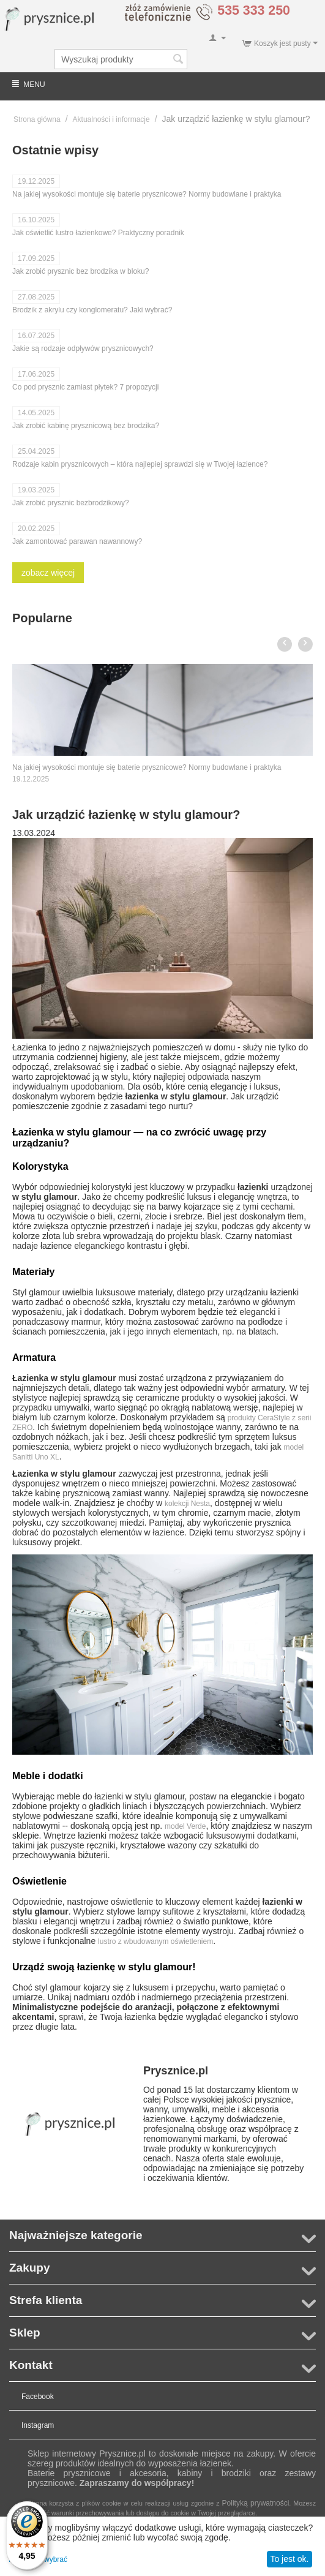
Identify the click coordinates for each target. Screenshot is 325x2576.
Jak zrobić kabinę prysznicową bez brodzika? (85, 425)
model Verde (185, 1826)
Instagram (37, 2425)
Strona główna (37, 119)
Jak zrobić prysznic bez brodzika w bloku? (80, 271)
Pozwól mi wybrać (38, 2559)
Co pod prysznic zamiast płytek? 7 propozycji (85, 387)
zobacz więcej (48, 573)
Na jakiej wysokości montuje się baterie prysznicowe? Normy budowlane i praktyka (147, 194)
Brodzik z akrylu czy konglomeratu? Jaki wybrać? (92, 310)
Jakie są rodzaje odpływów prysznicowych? (83, 348)
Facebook (37, 2396)
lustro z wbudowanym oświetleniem (155, 1941)
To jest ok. (289, 2559)
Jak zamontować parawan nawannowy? (77, 541)
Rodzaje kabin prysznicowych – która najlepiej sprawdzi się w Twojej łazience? (139, 464)
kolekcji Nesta (187, 1503)
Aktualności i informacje (111, 119)
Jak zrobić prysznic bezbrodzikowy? (70, 503)
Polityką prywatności (256, 2503)
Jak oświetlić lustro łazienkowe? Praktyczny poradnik (98, 232)
